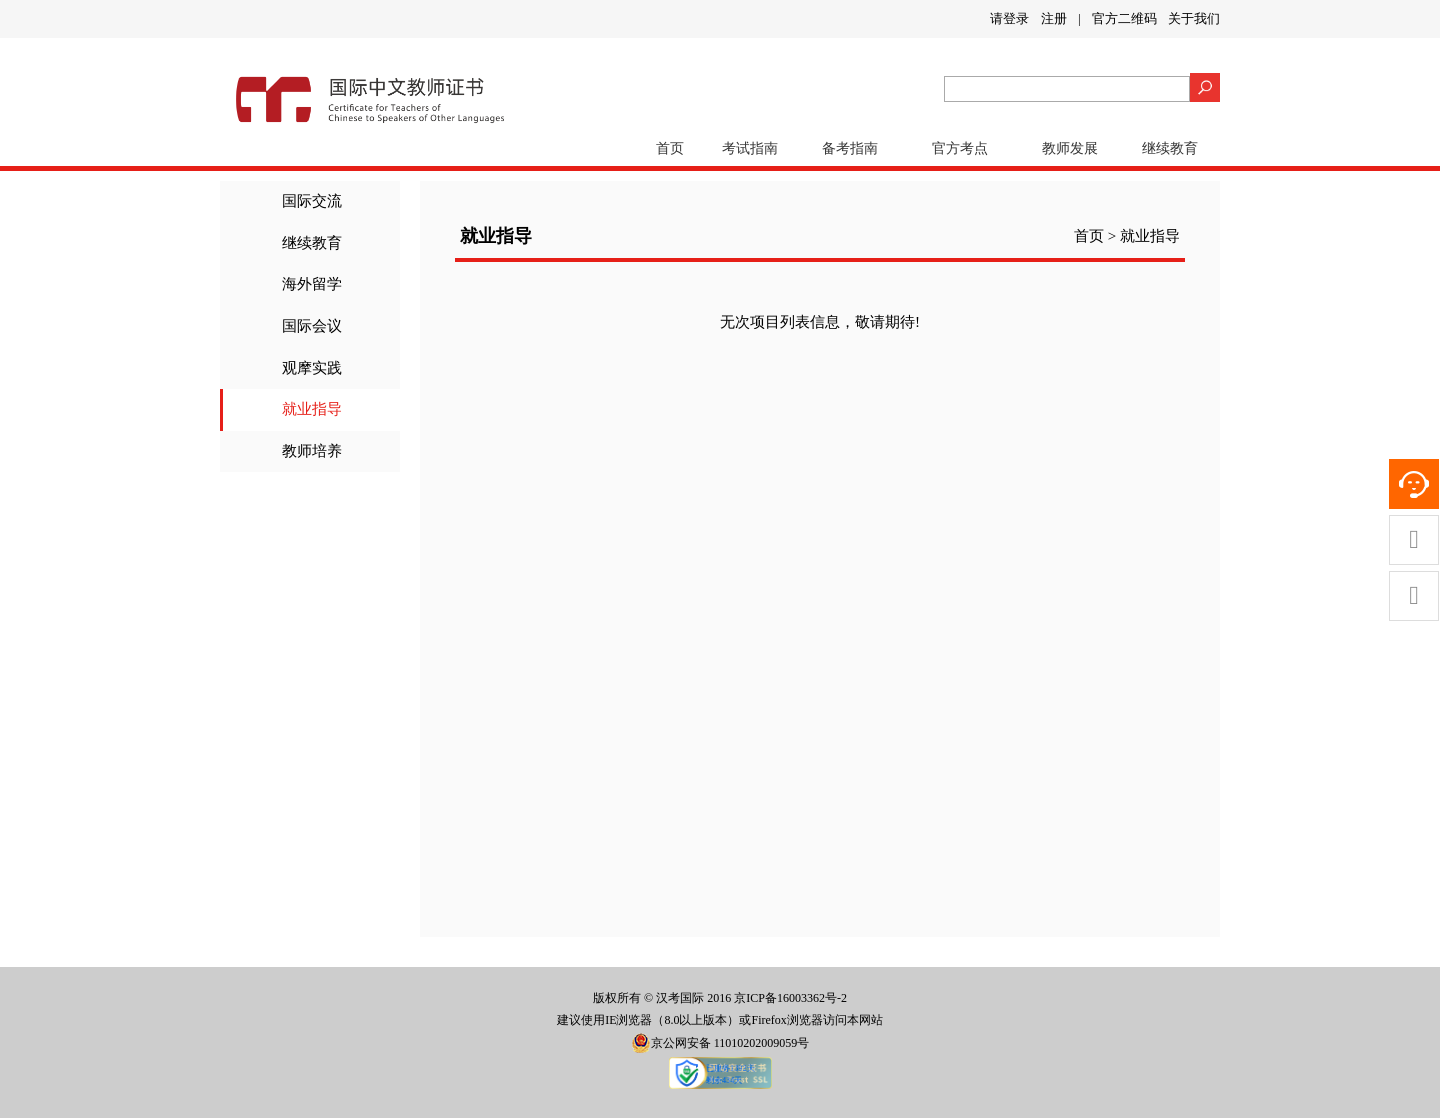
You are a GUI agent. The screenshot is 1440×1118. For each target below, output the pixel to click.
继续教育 (1170, 148)
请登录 (1009, 18)
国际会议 (312, 326)
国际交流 (312, 201)
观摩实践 (312, 368)
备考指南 (850, 148)
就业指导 (312, 409)
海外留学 (312, 284)
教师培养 (312, 451)
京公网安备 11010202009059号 (720, 1043)
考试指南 (750, 148)
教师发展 (1070, 148)
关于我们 (1194, 18)
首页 (670, 148)
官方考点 (960, 148)
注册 (1054, 18)
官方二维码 (1124, 18)
